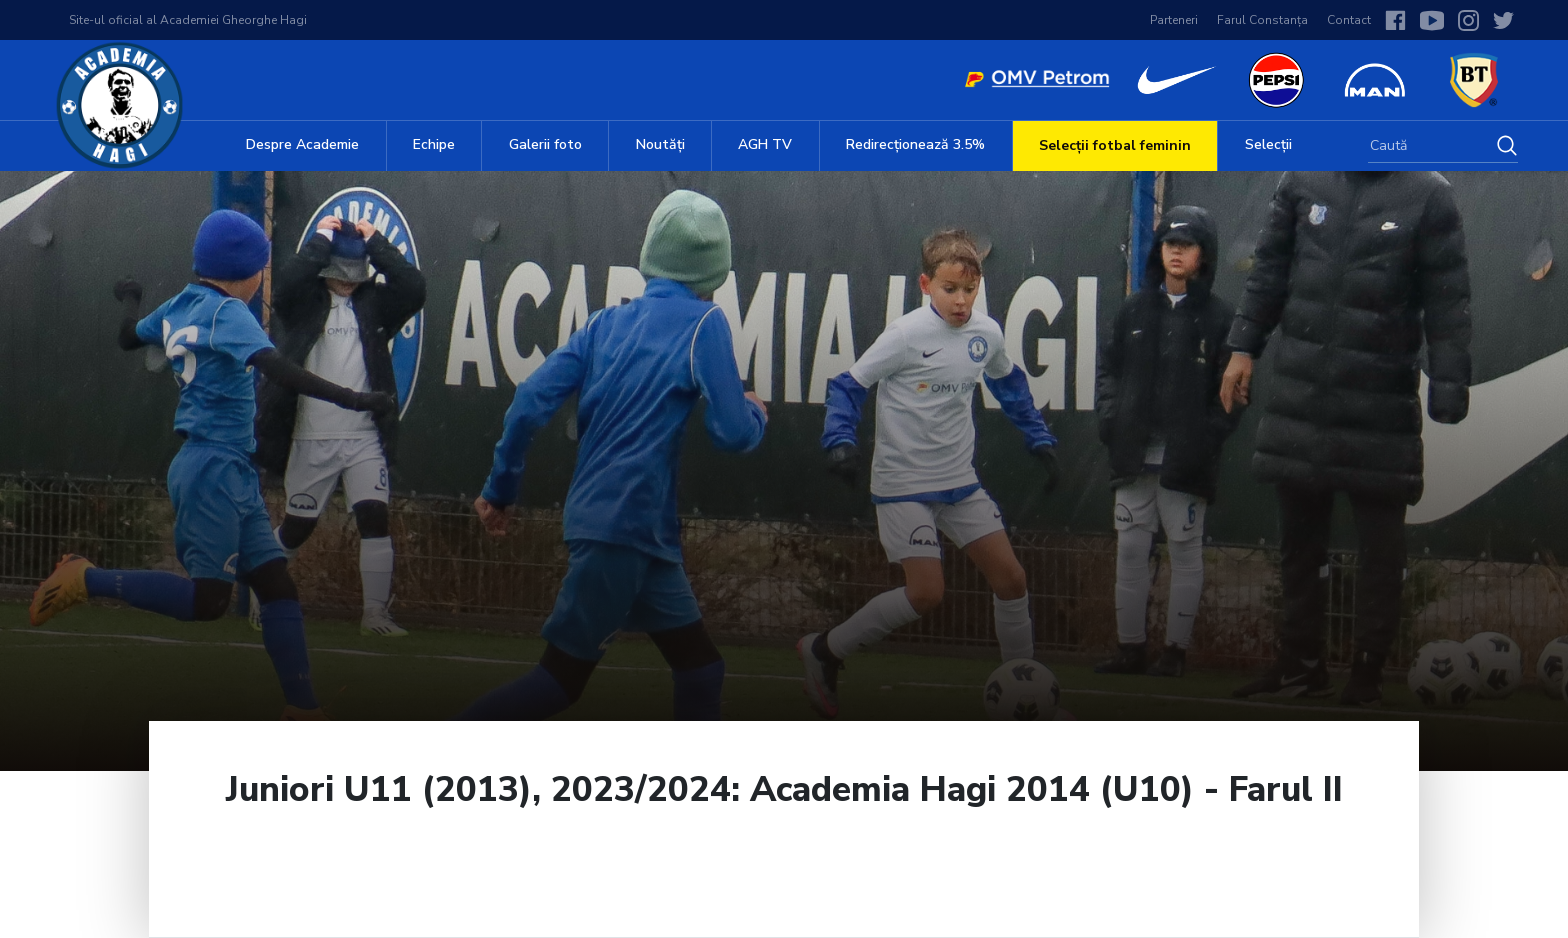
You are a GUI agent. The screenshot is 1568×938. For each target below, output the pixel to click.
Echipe (434, 144)
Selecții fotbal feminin (1115, 145)
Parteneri (1174, 20)
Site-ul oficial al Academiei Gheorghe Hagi (188, 20)
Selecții (1268, 144)
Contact (1349, 20)
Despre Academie (302, 144)
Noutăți (660, 144)
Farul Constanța (1262, 20)
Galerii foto (545, 144)
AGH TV (765, 144)
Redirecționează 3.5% (915, 144)
